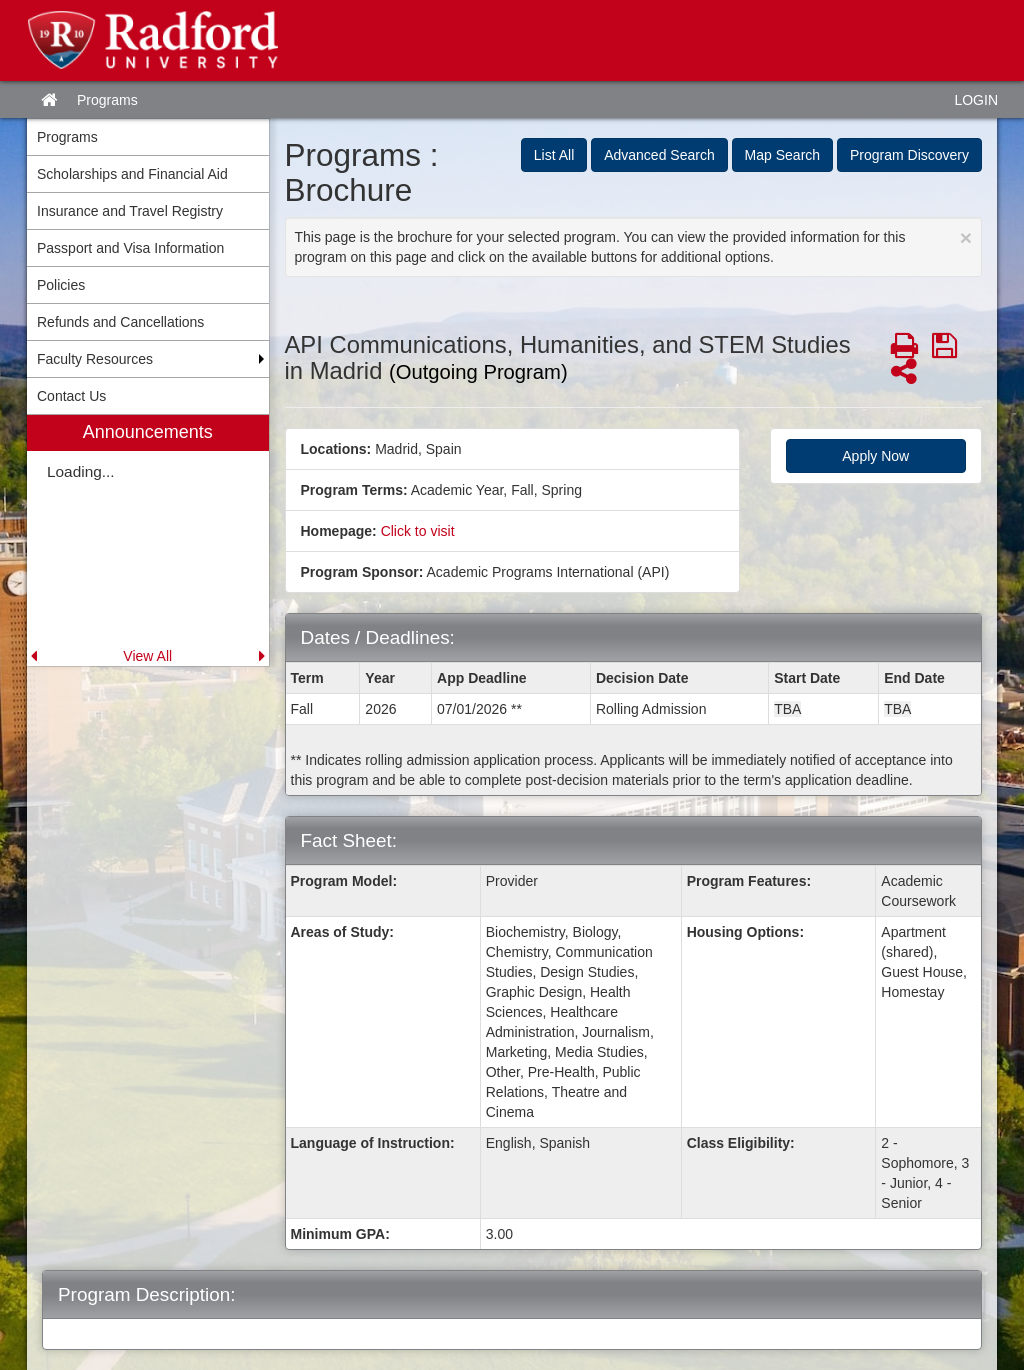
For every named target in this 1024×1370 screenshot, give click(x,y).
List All (554, 155)
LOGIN (976, 100)
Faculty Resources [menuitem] (95, 359)
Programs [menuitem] (67, 137)
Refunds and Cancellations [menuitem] (120, 322)
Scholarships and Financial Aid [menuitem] (132, 174)
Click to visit (418, 531)
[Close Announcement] (966, 237)
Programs (107, 100)
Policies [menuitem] (61, 285)
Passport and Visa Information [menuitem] (130, 248)
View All (147, 656)
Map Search (782, 155)
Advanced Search (659, 155)
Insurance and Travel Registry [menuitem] (130, 211)
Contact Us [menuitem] (71, 396)
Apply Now (875, 456)
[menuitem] (148, 540)
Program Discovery (909, 155)
